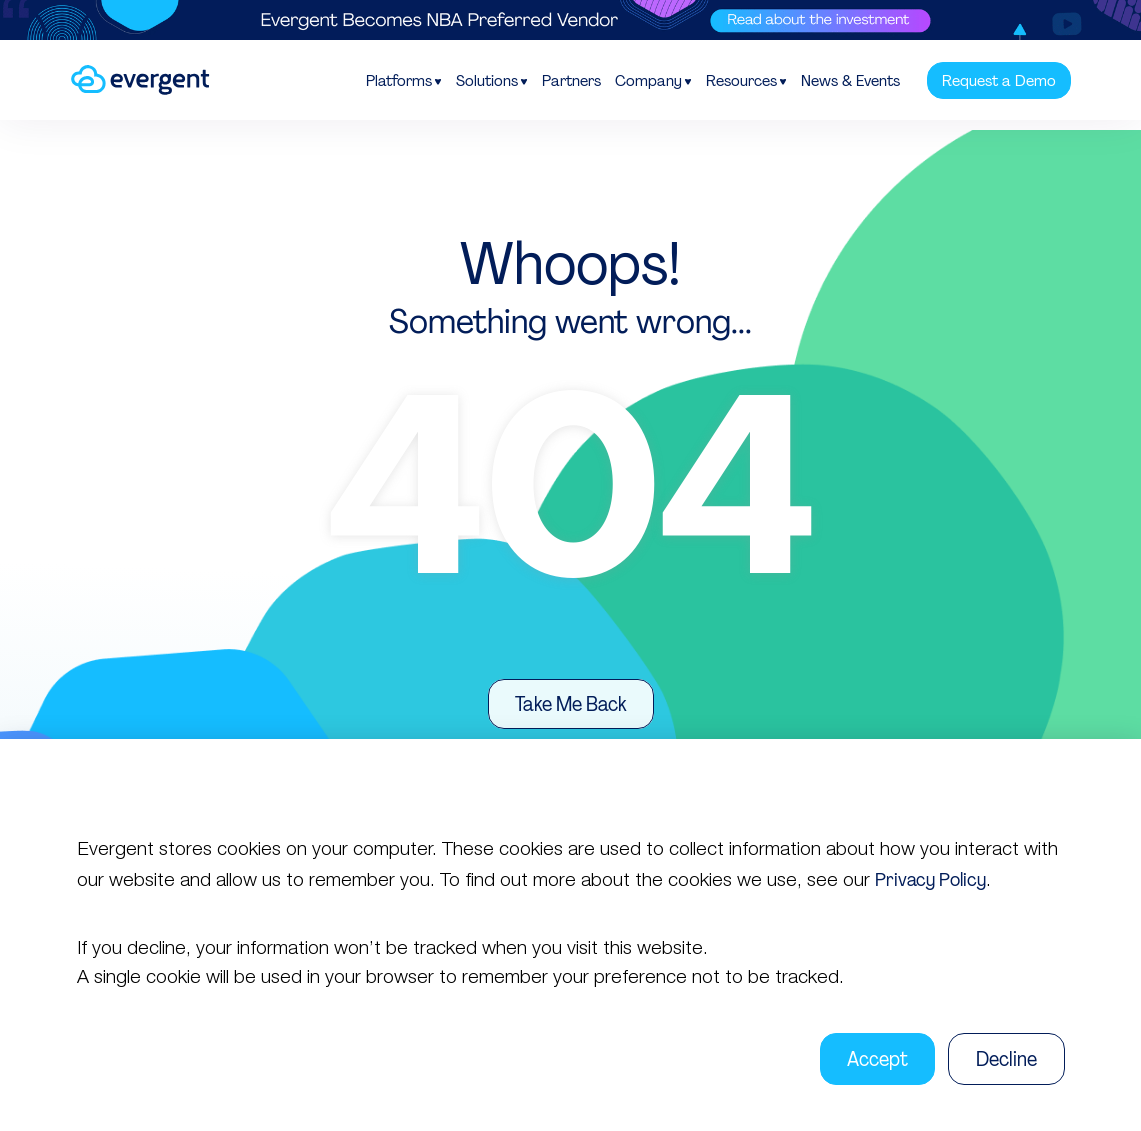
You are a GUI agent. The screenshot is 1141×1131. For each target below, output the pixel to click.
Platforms (399, 80)
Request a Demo (999, 80)
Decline (1006, 1059)
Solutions (487, 80)
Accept (877, 1059)
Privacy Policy (930, 879)
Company (648, 80)
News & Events (850, 80)
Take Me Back (571, 704)
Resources (741, 80)
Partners (571, 80)
